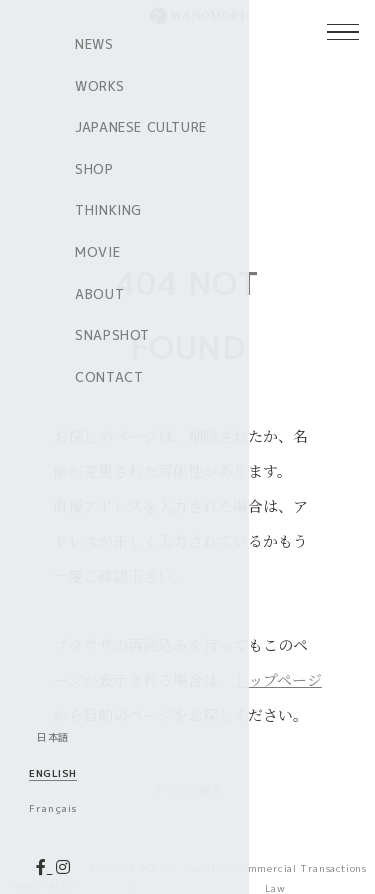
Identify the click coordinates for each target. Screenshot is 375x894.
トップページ (277, 679)
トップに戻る (188, 789)
